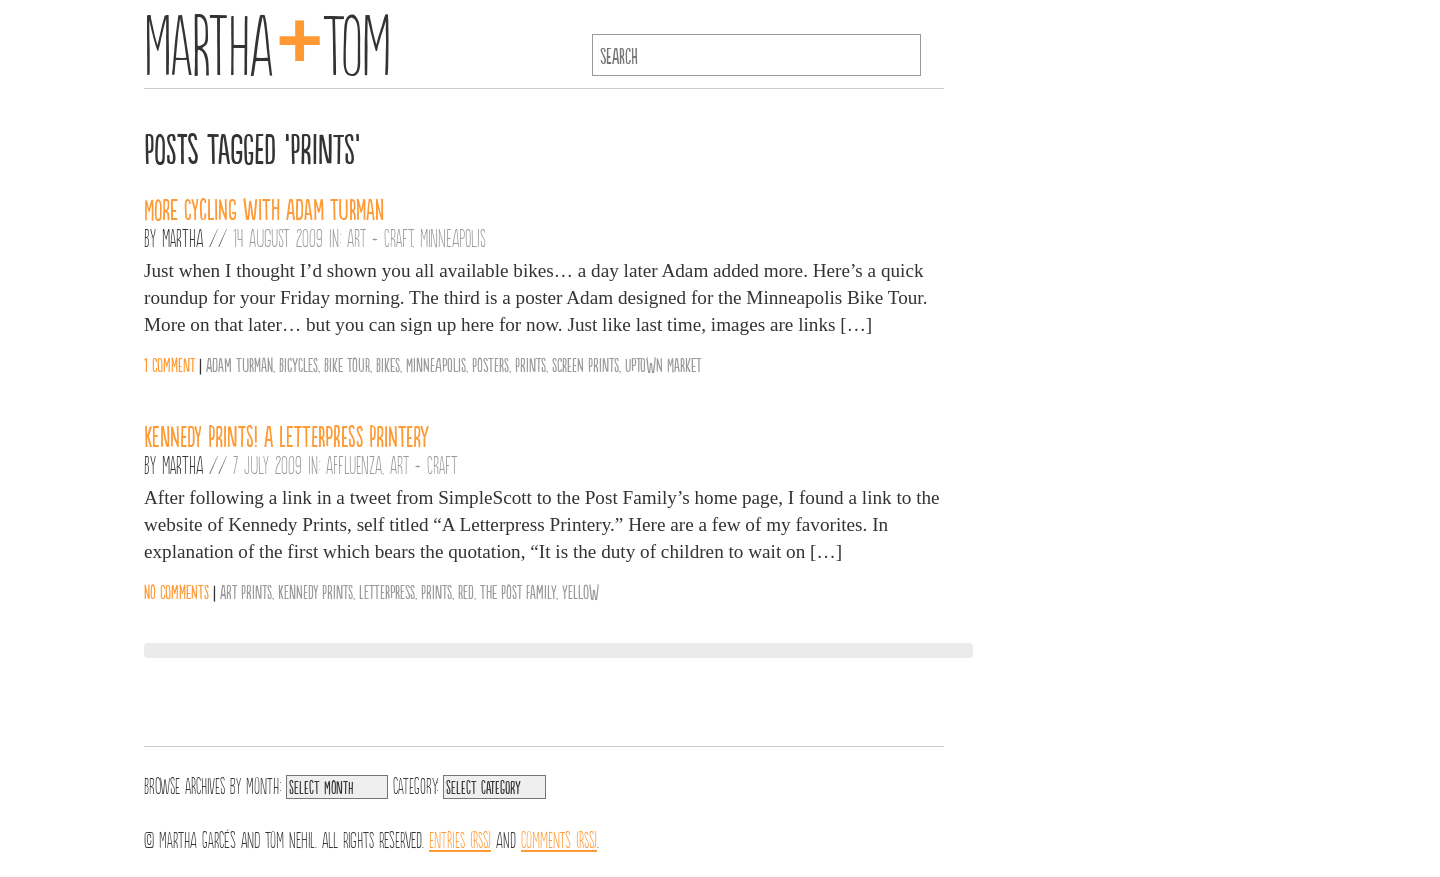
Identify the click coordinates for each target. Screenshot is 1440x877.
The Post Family (518, 591)
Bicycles (298, 364)
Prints (530, 364)
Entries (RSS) (460, 838)
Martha (182, 237)
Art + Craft (379, 237)
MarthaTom (267, 40)
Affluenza (354, 464)
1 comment (169, 364)
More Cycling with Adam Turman (264, 208)
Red (466, 591)
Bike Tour (347, 364)
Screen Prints (585, 364)
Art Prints (246, 591)
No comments (176, 591)
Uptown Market (663, 364)
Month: (263, 784)
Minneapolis (453, 237)
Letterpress (387, 591)
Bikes (388, 364)
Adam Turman (239, 364)
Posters (490, 364)
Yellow (580, 591)
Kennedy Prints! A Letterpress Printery (286, 435)
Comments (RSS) (559, 838)
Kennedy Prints (315, 591)
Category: (415, 784)
